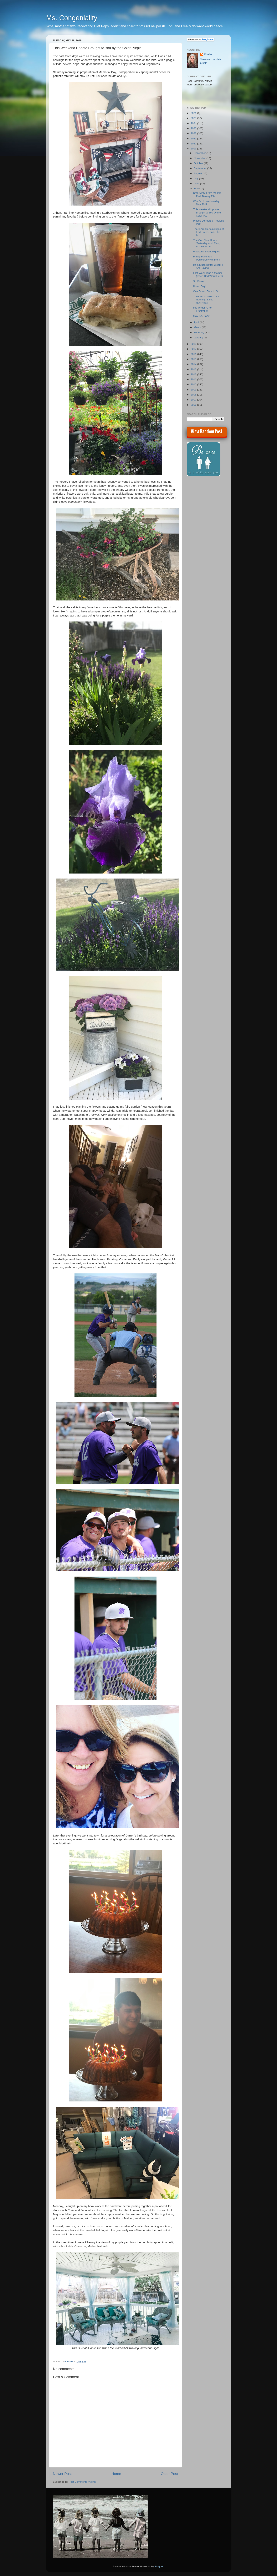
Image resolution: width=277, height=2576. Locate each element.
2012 (194, 374)
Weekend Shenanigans (206, 251)
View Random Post (207, 431)
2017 (194, 348)
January (199, 337)
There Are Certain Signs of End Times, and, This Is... (208, 232)
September (200, 168)
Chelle (208, 54)
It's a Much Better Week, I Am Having (208, 266)
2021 (194, 138)
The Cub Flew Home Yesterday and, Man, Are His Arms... (206, 243)
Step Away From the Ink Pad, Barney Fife (207, 194)
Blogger (159, 2566)
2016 (194, 354)
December (200, 153)
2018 (194, 343)
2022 (194, 133)
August (198, 173)
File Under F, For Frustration (203, 309)
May (196, 188)
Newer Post (62, 2474)
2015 (194, 359)
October (199, 163)
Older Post (169, 2474)
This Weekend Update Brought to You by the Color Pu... (207, 212)
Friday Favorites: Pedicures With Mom (206, 258)
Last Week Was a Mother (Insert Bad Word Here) (208, 274)
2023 (194, 128)
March (198, 327)
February (199, 332)
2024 (194, 123)
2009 (194, 389)
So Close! (198, 281)
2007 (194, 399)
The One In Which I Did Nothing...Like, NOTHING (206, 299)
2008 (194, 394)
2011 (194, 379)
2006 (194, 404)
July (196, 178)
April (197, 322)
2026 (194, 113)
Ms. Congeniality (71, 18)
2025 (194, 118)
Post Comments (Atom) (82, 2481)
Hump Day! (199, 286)
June (197, 183)
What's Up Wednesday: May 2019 (206, 203)
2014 (194, 364)
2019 (194, 148)
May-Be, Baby (201, 316)
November (200, 158)
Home (116, 2474)
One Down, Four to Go (206, 291)
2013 (194, 369)
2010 (194, 384)
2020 (194, 143)
